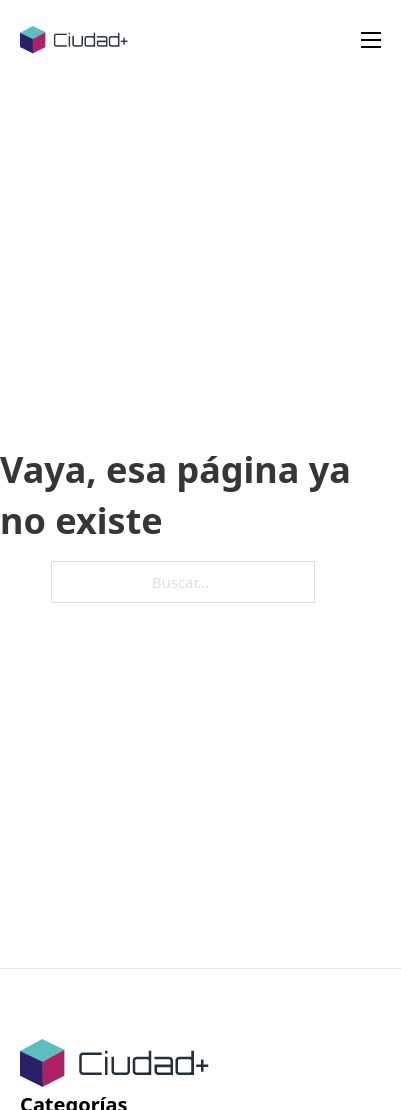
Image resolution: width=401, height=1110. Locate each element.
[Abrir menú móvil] (371, 40)
